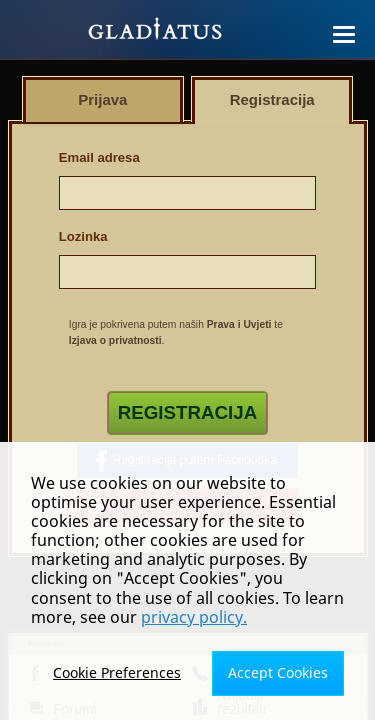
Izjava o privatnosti (115, 340)
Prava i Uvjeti (239, 324)
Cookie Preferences (117, 672)
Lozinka (83, 236)
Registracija (188, 412)
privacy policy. (194, 617)
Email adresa (99, 157)
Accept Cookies (278, 672)
